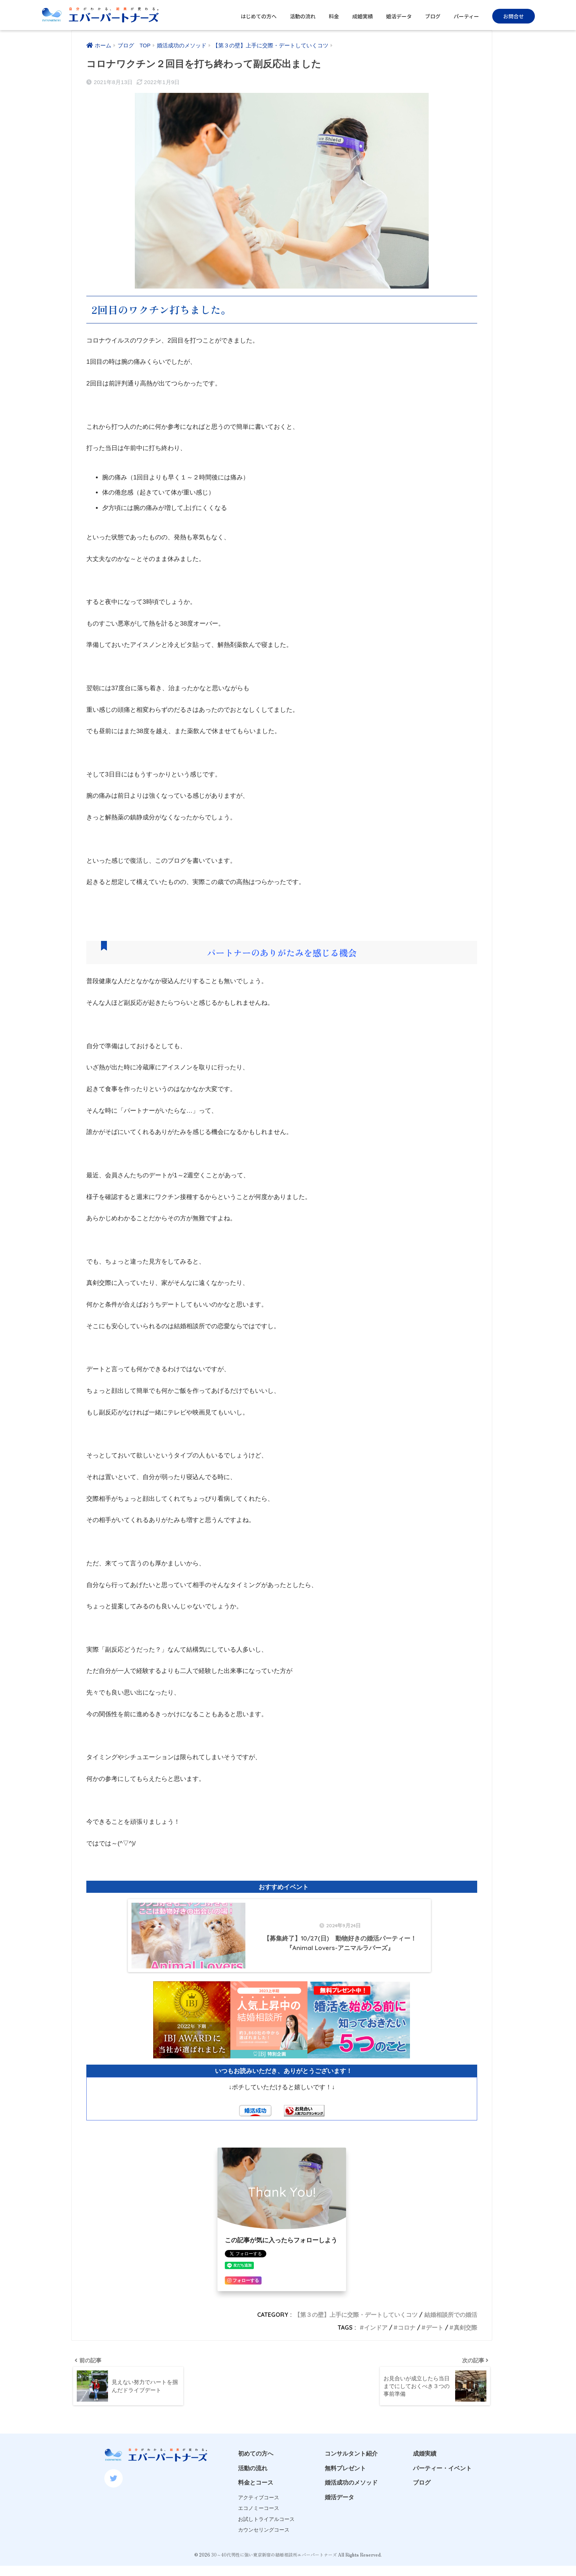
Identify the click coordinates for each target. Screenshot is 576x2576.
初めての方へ (255, 2475)
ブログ (432, 16)
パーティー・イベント (442, 2489)
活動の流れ (303, 16)
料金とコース (255, 2504)
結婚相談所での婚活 (450, 2334)
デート (434, 2347)
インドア (376, 2347)
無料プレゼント (345, 2489)
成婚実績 (362, 16)
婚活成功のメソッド (351, 2504)
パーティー (466, 16)
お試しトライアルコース (266, 2541)
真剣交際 (465, 2347)
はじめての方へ (259, 16)
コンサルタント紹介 (351, 2475)
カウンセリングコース (263, 2551)
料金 (334, 16)
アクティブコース (258, 2519)
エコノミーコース (258, 2530)
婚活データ (399, 16)
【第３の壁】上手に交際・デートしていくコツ (356, 2334)
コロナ (406, 2347)
